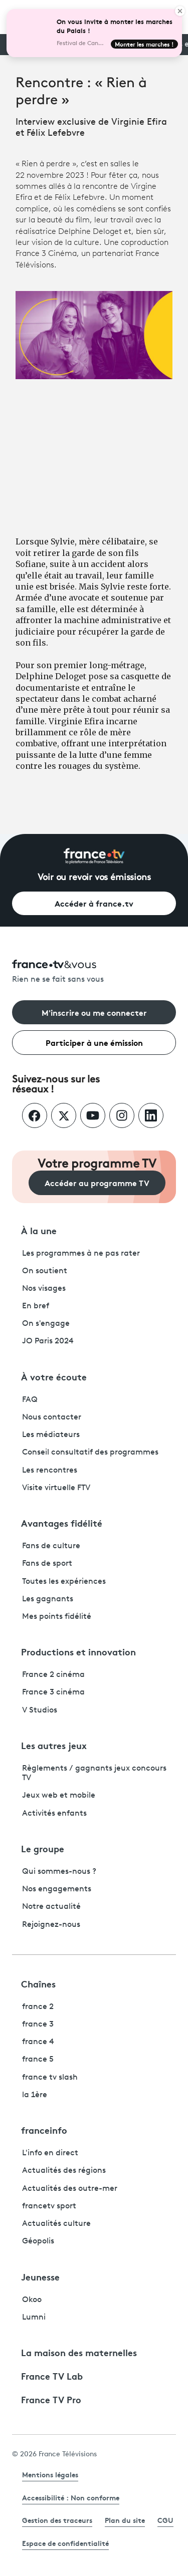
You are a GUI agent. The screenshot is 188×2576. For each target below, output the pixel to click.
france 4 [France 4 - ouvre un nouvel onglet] (38, 2042)
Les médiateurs (51, 1435)
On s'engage (46, 1324)
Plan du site (125, 2520)
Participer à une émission (94, 1042)
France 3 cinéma (53, 1692)
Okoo (32, 2300)
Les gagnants (47, 1599)
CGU (165, 2520)
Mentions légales (50, 2474)
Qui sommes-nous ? (59, 1872)
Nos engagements (56, 1889)
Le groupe (42, 1848)
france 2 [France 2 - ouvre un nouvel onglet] (38, 2007)
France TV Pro (51, 2399)
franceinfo (44, 2129)
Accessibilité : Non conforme (70, 2497)
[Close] (180, 11)
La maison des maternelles (79, 2352)
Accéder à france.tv (94, 903)
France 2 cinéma (53, 1675)
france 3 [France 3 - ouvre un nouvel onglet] (38, 2025)
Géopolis (38, 2241)
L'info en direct (50, 2153)
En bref (35, 1306)
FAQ (30, 1400)
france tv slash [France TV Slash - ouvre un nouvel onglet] (50, 2078)
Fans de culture (51, 1546)
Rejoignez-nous (51, 1925)
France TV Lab (52, 2375)
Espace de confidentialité (65, 2543)
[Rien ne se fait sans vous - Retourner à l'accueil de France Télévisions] (94, 972)
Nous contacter (51, 1417)
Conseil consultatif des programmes (90, 1453)
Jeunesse (40, 2276)
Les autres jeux (54, 1745)
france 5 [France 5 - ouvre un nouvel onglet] (38, 2060)
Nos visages (44, 1289)
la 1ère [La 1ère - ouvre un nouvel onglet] (34, 2095)
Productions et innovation (78, 1651)
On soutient (44, 1271)
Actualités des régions (64, 2171)
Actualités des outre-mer (69, 2189)
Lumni (34, 2318)
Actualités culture (56, 2224)
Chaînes (38, 1983)
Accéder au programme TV (97, 1182)
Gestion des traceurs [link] (57, 2520)
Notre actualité (51, 1907)
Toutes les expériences (64, 1582)
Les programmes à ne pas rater (81, 1254)
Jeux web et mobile (58, 1796)
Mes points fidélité (56, 1617)
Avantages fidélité (61, 1522)
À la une (39, 1230)
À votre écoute (54, 1376)
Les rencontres (49, 1471)
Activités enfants (54, 1814)
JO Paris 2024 (48, 1341)
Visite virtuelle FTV (56, 1488)
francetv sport (49, 2206)
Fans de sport (47, 1564)
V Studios (39, 1710)
